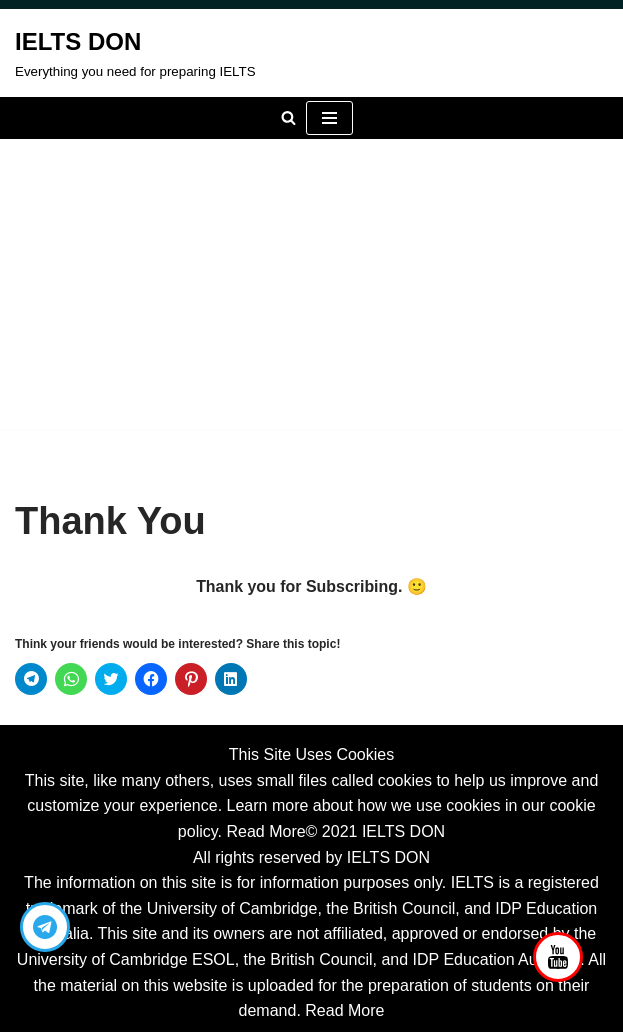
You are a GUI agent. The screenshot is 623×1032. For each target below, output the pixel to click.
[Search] (288, 117)
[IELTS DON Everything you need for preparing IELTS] (135, 53)
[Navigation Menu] (329, 118)
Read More (265, 831)
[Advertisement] (311, 289)
